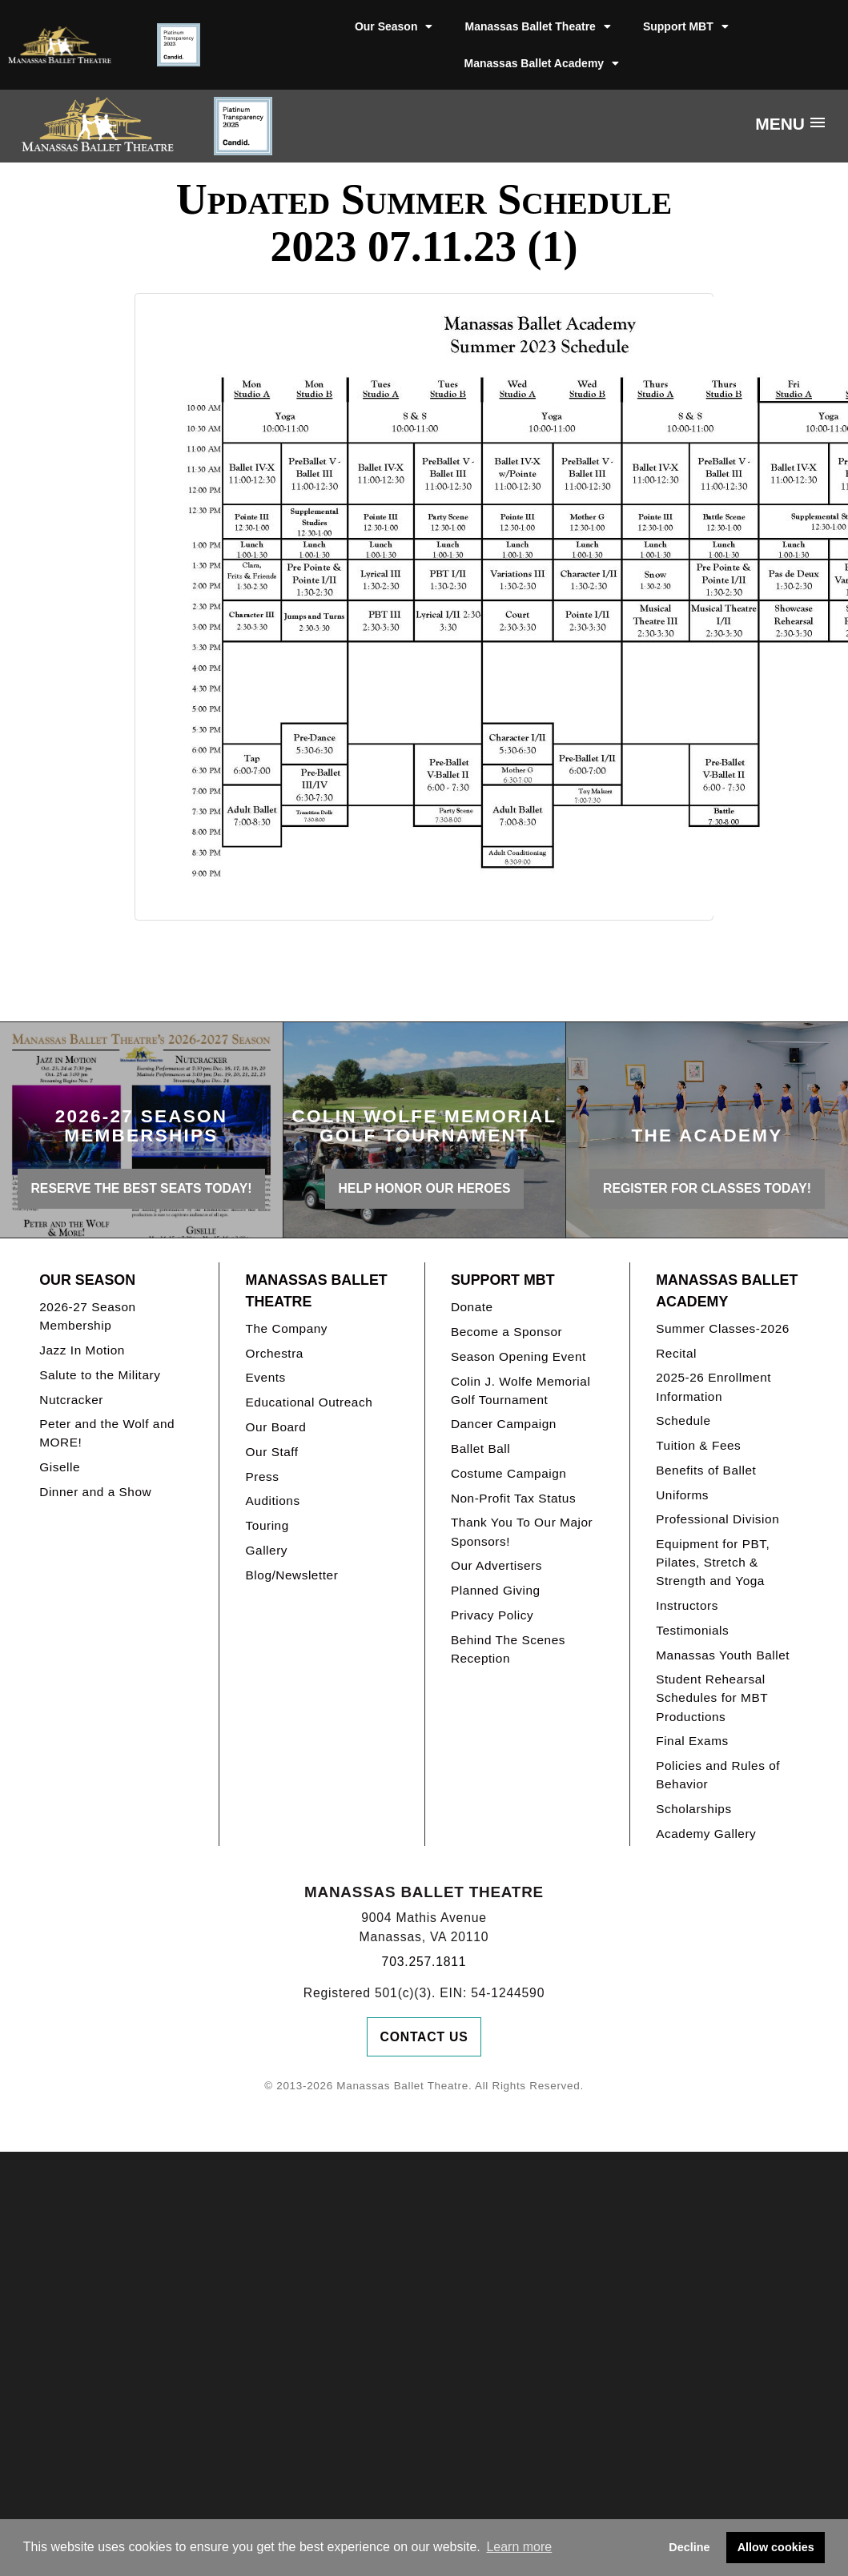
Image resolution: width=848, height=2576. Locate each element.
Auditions (273, 1500)
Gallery (266, 1550)
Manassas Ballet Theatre (537, 26)
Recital (676, 1353)
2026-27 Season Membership (87, 1316)
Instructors (687, 1605)
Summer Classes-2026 (723, 1328)
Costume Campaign (509, 1473)
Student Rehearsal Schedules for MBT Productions (712, 1697)
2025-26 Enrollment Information (713, 1386)
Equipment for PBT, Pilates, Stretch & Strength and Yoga (713, 1562)
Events (266, 1377)
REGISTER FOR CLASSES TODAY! (707, 1188)
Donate (472, 1307)
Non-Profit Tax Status (513, 1498)
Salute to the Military (99, 1375)
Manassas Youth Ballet (723, 1655)
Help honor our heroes (425, 1188)
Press (262, 1476)
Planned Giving (496, 1590)
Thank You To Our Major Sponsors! (522, 1531)
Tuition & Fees (698, 1445)
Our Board (276, 1427)
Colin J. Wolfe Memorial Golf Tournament (520, 1390)
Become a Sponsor (506, 1331)
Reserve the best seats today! (141, 1188)
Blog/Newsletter (292, 1575)
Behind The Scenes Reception (508, 1649)
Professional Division (717, 1519)
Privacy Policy (492, 1615)
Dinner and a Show (95, 1492)
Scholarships (694, 1809)
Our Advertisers (496, 1565)
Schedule (683, 1420)
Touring (267, 1525)
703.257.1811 (424, 1961)
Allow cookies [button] (775, 2547)
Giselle (59, 1467)
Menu (780, 123)
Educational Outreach (309, 1402)
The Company (287, 1328)
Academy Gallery (706, 1833)
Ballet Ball (480, 1448)
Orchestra (274, 1353)
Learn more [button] (519, 2547)
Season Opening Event (518, 1356)
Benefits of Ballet (706, 1470)
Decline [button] (689, 2547)
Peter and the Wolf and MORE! (107, 1433)
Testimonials (692, 1630)
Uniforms (682, 1495)
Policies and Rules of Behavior (718, 1775)
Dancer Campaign (504, 1423)
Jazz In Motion (82, 1350)
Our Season (394, 26)
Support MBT (686, 26)
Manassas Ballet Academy (542, 63)
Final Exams (692, 1740)
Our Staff (272, 1452)
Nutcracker (71, 1399)
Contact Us (424, 2037)
